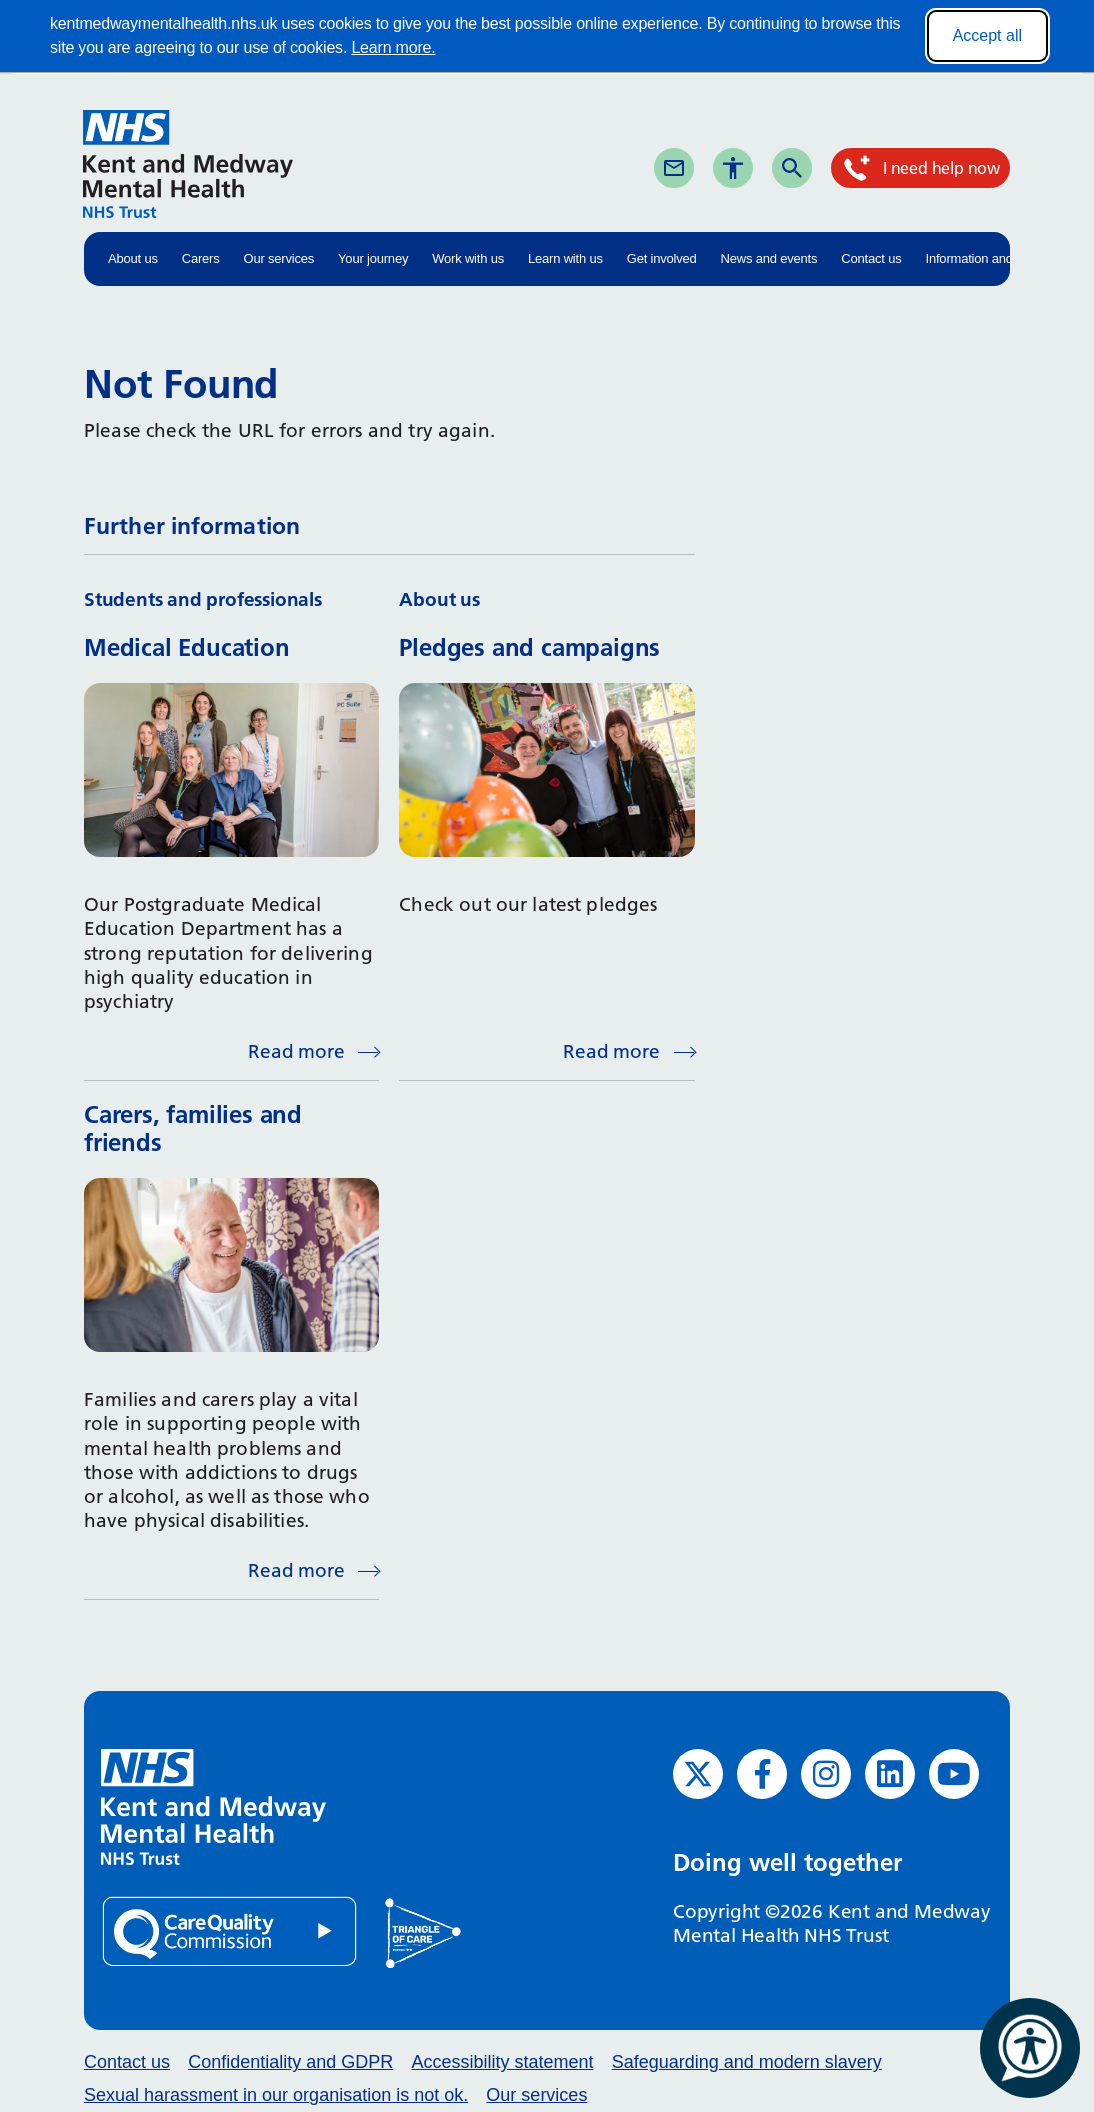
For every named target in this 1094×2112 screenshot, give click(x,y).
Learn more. (393, 47)
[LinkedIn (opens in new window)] (890, 1774)
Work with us (468, 258)
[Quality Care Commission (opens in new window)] (231, 1930)
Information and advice (989, 258)
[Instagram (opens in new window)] (826, 1774)
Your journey (373, 258)
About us (133, 258)
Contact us (871, 258)
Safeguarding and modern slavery (747, 2062)
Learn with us (565, 258)
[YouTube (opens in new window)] (954, 1774)
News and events (769, 258)
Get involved (662, 258)
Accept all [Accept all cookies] (987, 35)
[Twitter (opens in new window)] (698, 1774)
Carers (201, 258)
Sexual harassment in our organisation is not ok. (276, 2095)
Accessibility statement (502, 2062)
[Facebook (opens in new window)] (762, 1774)
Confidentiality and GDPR (290, 2062)
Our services (279, 258)
